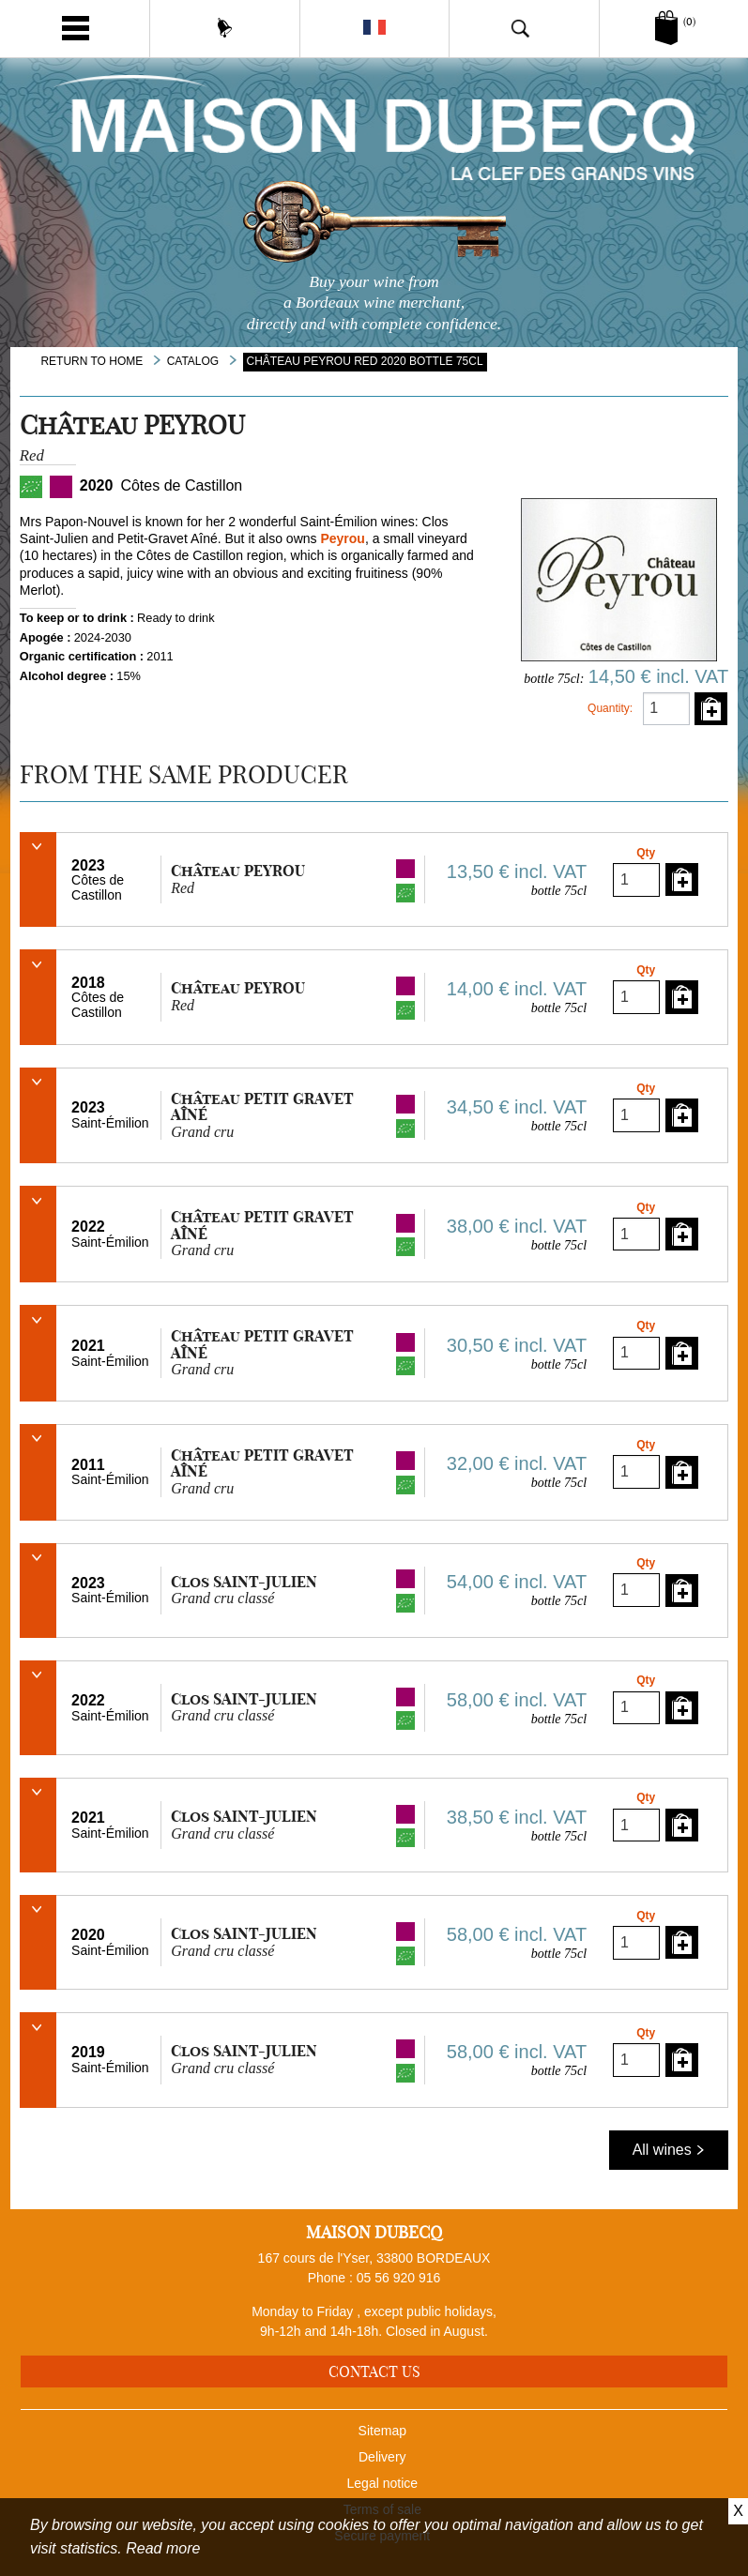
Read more (163, 2548)
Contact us (374, 2371)
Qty (645, 852)
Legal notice (383, 2483)
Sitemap (382, 2430)
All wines (669, 2150)
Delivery (382, 2456)
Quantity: (610, 708)
